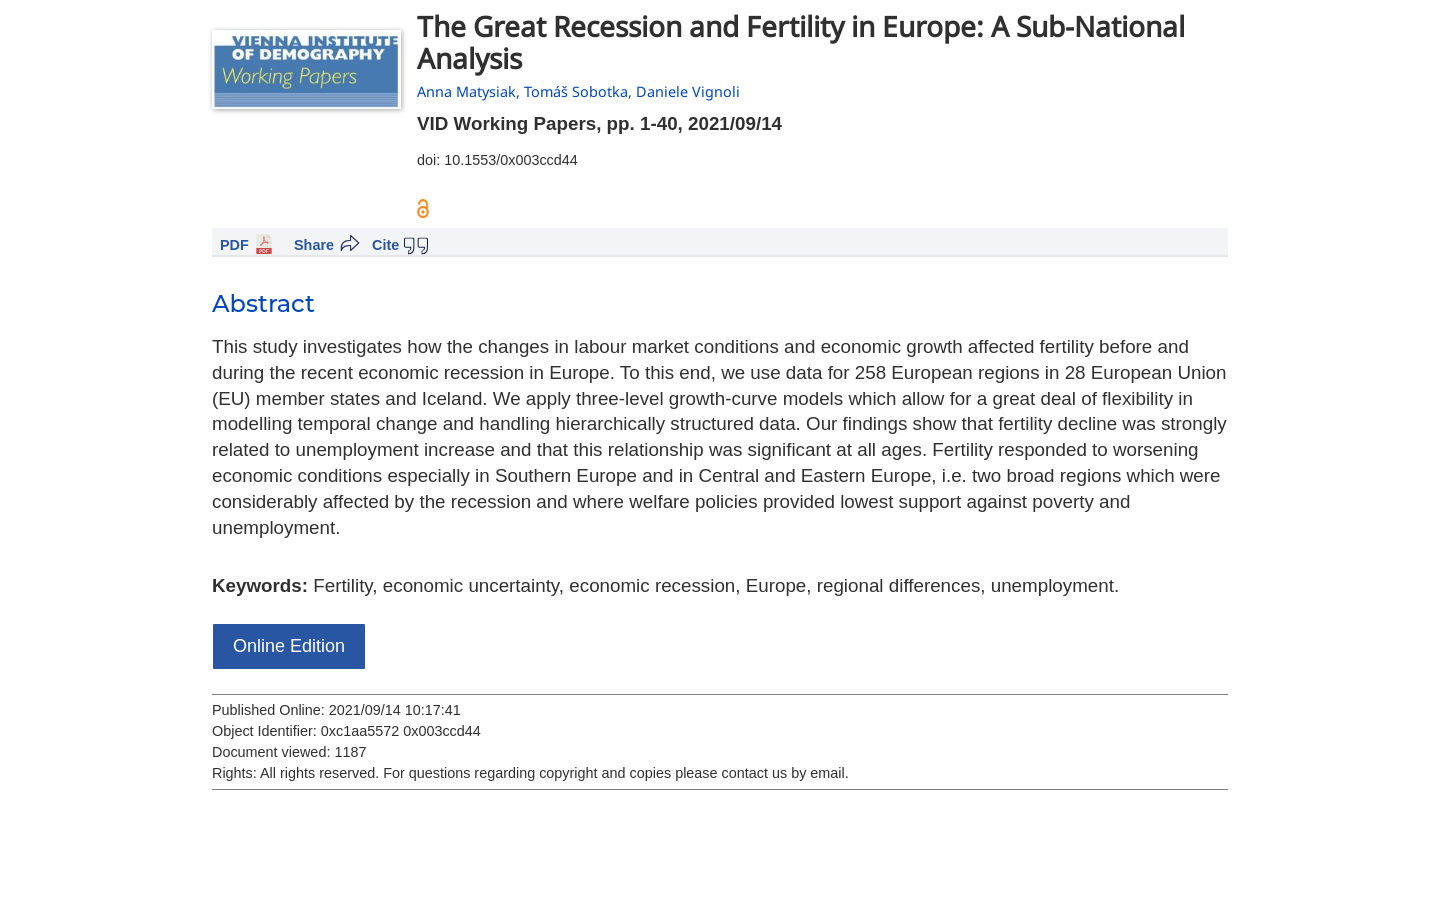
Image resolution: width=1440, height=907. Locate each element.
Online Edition (289, 646)
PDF (234, 245)
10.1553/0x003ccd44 (511, 160)
